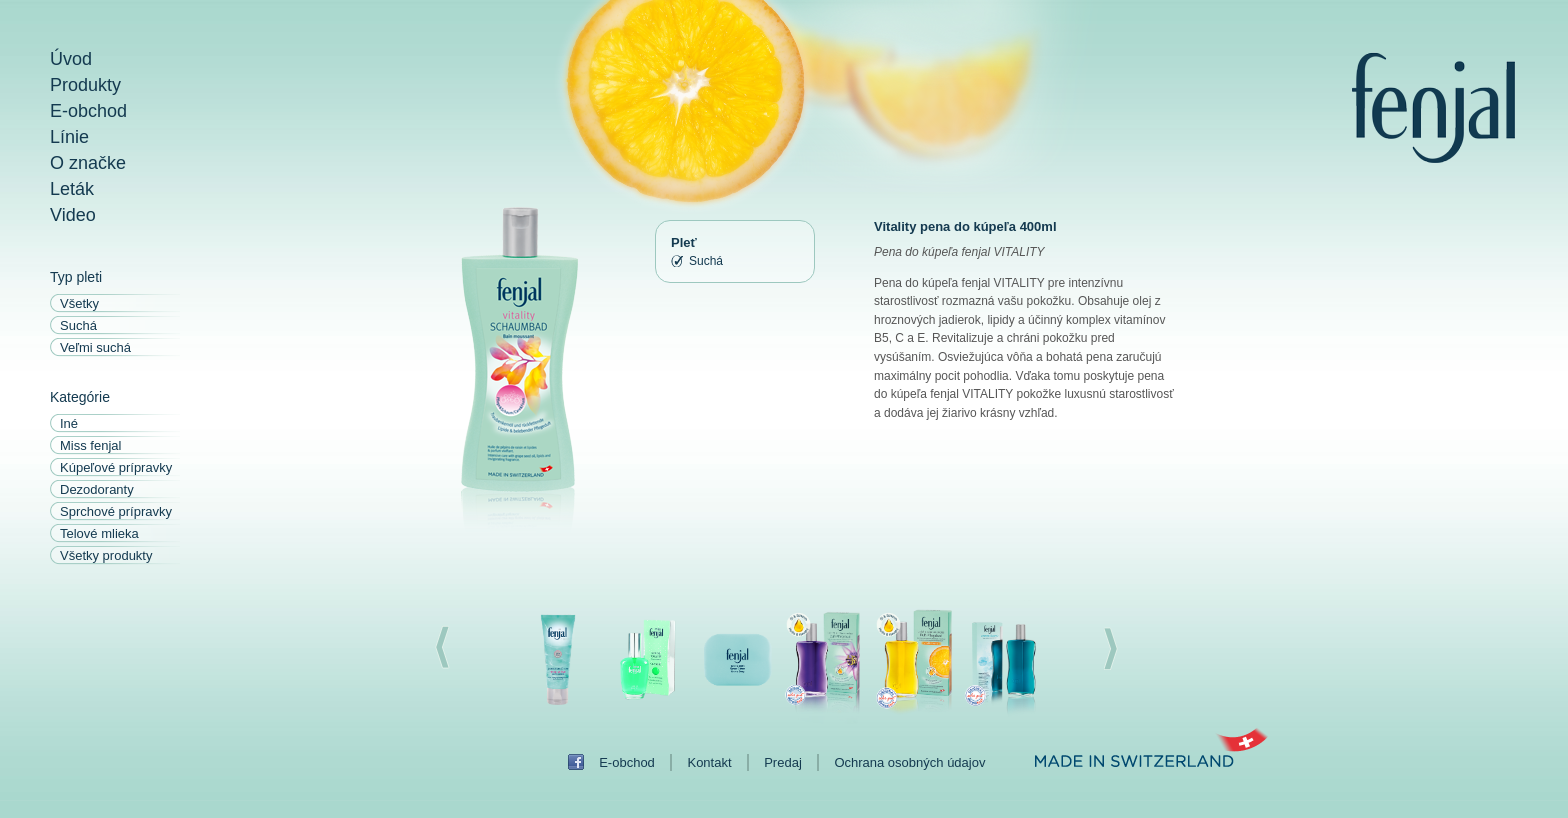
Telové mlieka (99, 533)
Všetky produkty (106, 555)
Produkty (85, 85)
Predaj (783, 762)
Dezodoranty (97, 489)
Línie (69, 137)
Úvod (71, 59)
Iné (69, 423)
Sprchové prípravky (116, 511)
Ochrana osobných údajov (909, 762)
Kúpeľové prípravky (116, 467)
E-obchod (88, 111)
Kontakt (709, 762)
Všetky (79, 303)
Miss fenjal (90, 445)
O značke (88, 163)
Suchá (78, 325)
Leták (72, 189)
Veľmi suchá (95, 347)
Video (73, 215)
